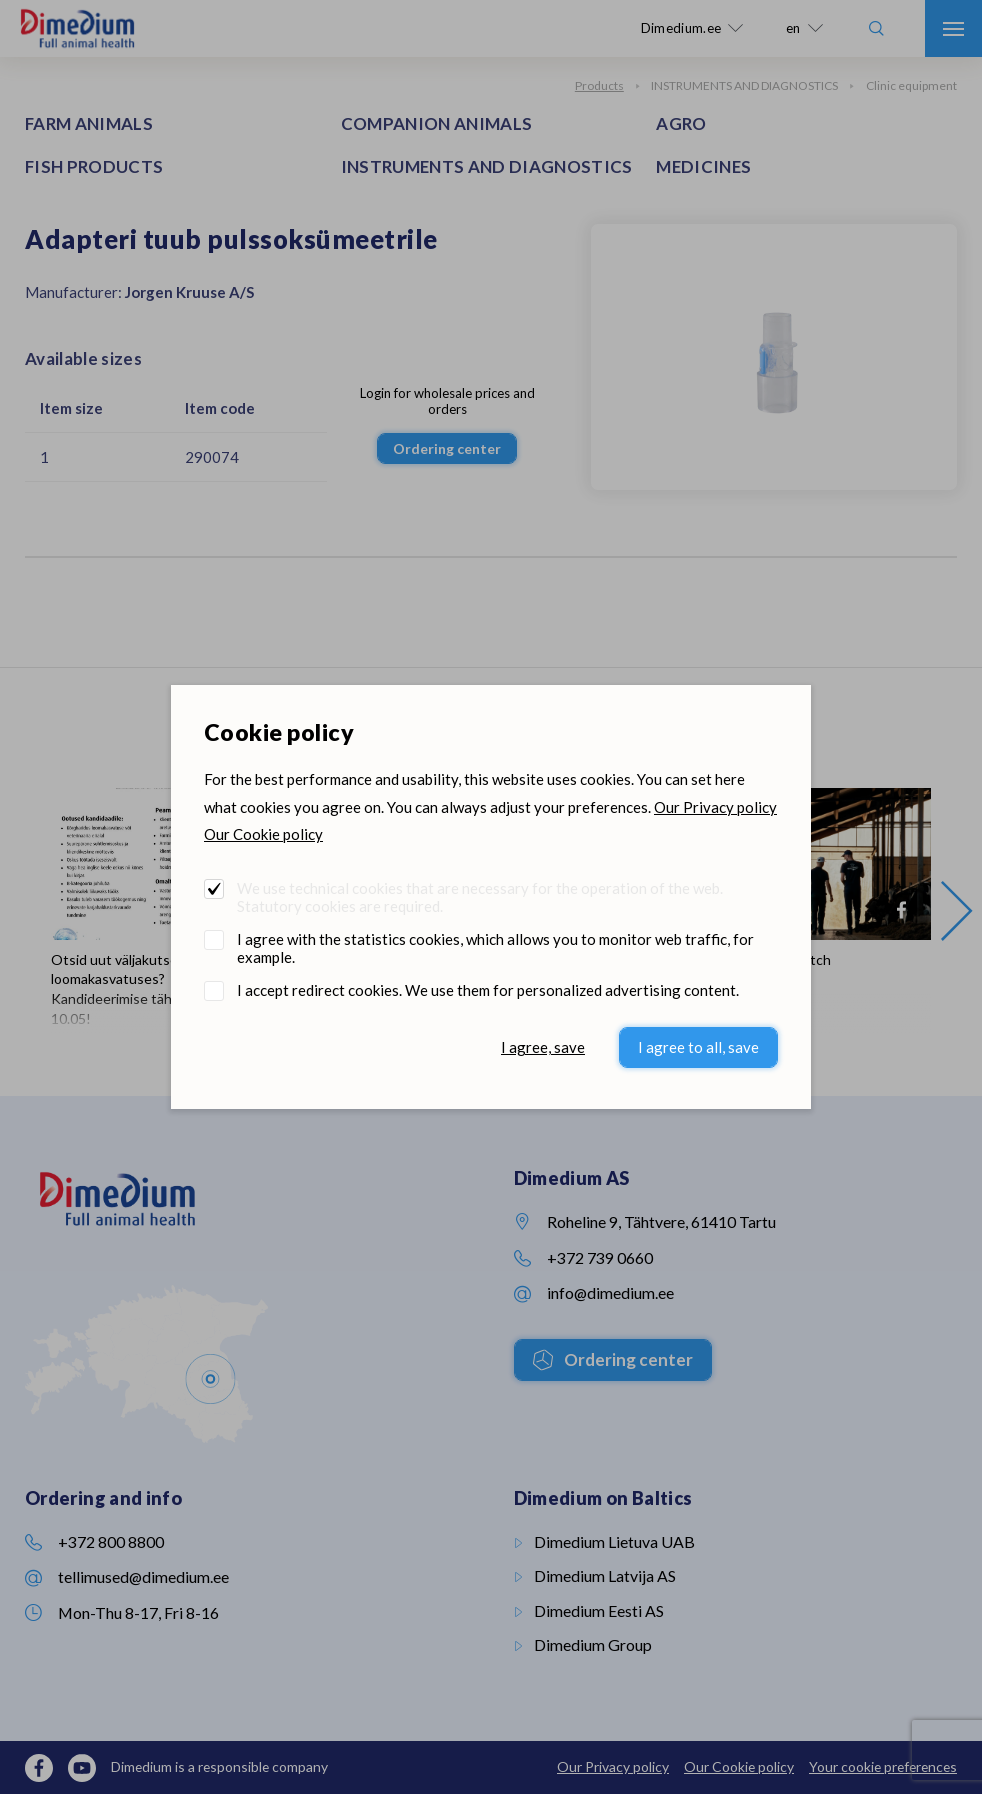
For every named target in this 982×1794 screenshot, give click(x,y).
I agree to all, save (698, 1047)
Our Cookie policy (263, 834)
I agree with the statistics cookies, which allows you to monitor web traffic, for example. (495, 948)
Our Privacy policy (715, 807)
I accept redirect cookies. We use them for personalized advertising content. (488, 990)
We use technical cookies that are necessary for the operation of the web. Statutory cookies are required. (480, 897)
